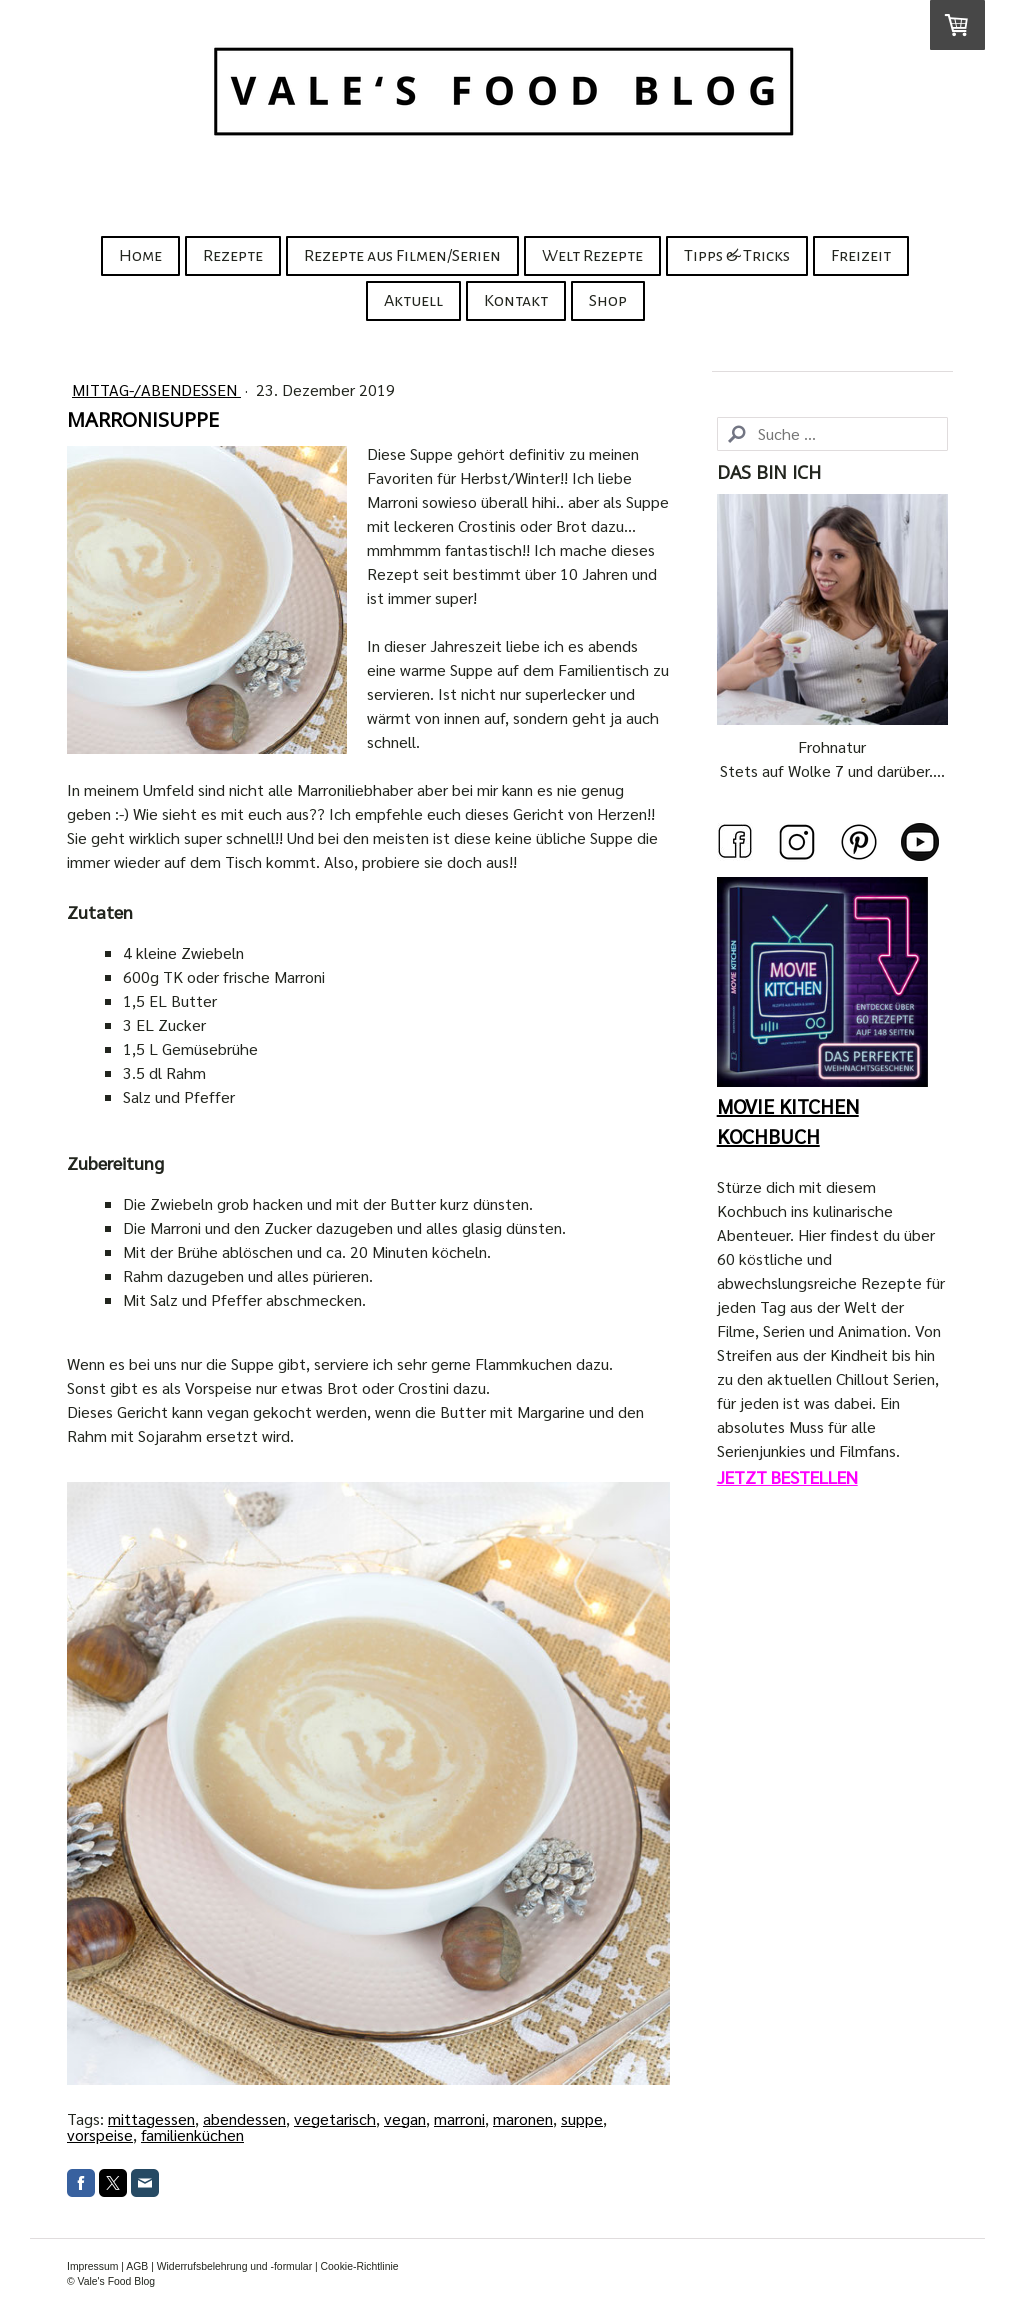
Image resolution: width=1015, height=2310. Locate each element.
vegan (405, 2118)
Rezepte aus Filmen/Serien (402, 256)
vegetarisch (335, 2118)
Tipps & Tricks (737, 256)
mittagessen (151, 2118)
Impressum (92, 2266)
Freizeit (861, 256)
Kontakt (516, 301)
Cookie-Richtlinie (360, 2266)
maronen (523, 2118)
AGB (137, 2266)
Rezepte (233, 256)
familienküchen (192, 2134)
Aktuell (413, 301)
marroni (459, 2118)
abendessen (244, 2118)
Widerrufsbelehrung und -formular (234, 2266)
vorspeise (100, 2134)
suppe (582, 2118)
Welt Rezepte (592, 256)
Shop (608, 301)
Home (140, 256)
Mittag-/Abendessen (156, 389)
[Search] (832, 434)
